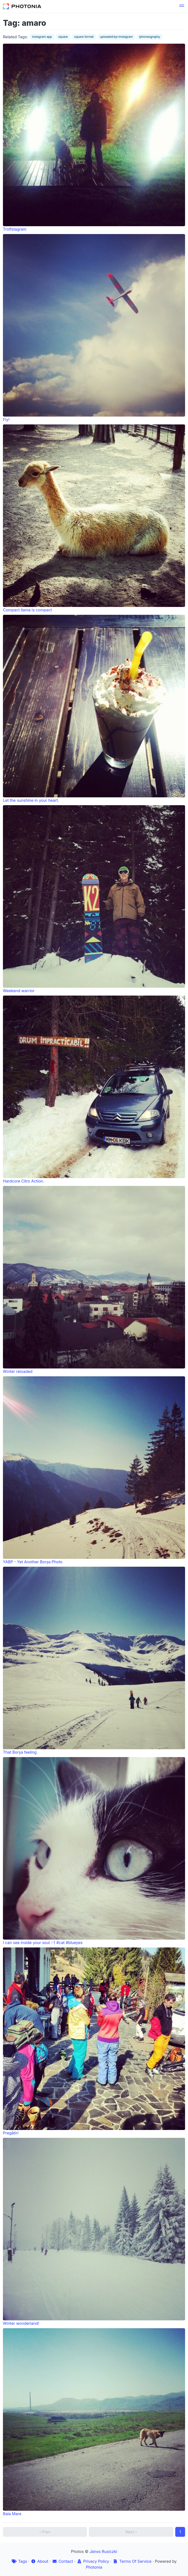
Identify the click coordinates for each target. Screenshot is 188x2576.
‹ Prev (44, 2531)
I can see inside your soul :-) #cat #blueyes (94, 1851)
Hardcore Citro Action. (94, 1089)
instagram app (42, 37)
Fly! (94, 328)
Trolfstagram (94, 138)
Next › (131, 2531)
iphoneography (149, 37)
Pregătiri (94, 2041)
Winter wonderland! (94, 2232)
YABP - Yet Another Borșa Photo (94, 1470)
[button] (182, 6)
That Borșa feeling (94, 1661)
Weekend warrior (94, 899)
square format (84, 37)
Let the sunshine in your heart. (94, 709)
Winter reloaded (94, 1280)
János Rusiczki (103, 2551)
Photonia (94, 2567)
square (63, 37)
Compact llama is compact (94, 518)
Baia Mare (94, 2422)
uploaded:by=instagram (116, 37)
